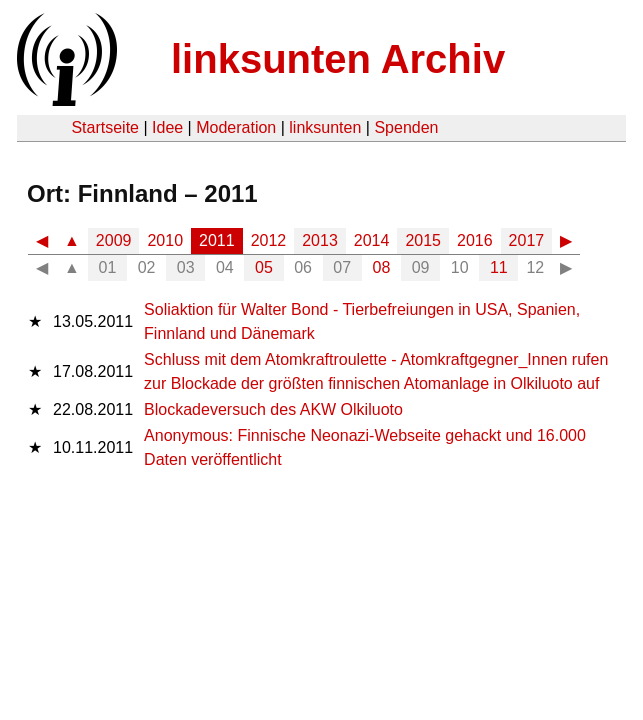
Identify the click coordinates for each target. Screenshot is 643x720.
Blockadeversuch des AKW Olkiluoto (273, 409)
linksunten (325, 127)
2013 (320, 240)
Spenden (406, 127)
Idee (167, 127)
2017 (527, 240)
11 (499, 267)
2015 (423, 240)
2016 (475, 240)
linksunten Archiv (338, 59)
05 (264, 267)
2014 (372, 240)
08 (382, 267)
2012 (269, 240)
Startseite (105, 127)
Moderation (236, 127)
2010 (165, 240)
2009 (114, 240)
